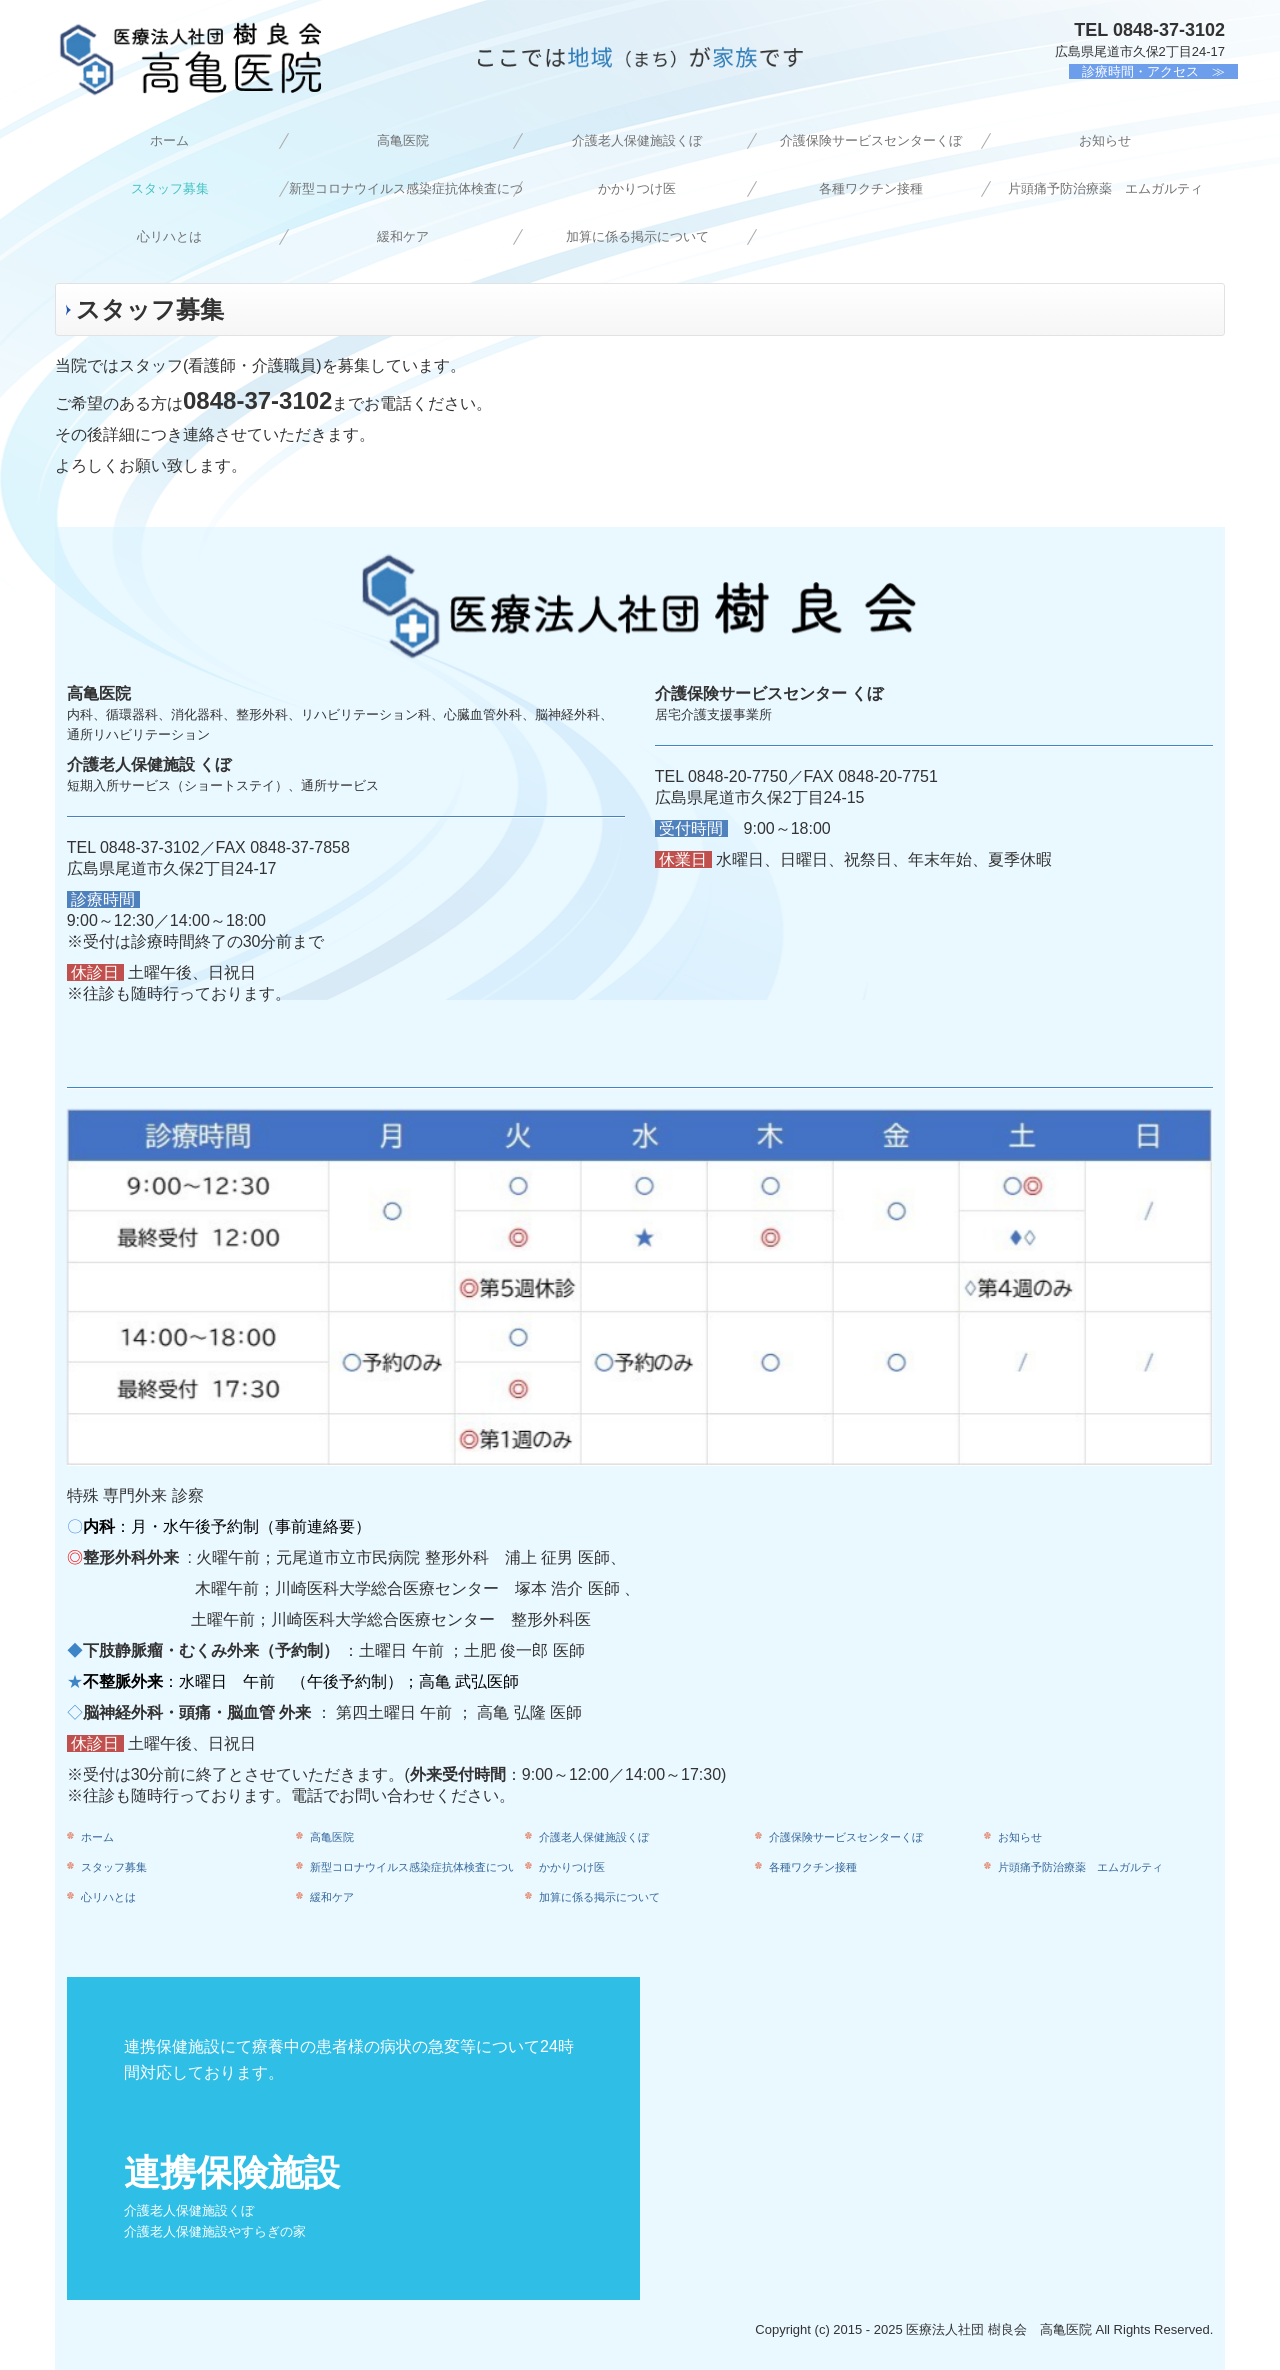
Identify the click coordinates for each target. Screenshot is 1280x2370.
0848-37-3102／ (158, 847)
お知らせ (1105, 140)
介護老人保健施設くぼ (637, 140)
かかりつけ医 (637, 188)
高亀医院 (403, 140)
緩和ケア (403, 236)
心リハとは (169, 236)
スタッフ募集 (170, 188)
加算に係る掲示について (637, 236)
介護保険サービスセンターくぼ (871, 140)
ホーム (169, 140)
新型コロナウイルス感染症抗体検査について (406, 188)
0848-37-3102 (1169, 30)
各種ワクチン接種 (871, 188)
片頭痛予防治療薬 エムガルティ (1105, 188)
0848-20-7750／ (746, 776)
